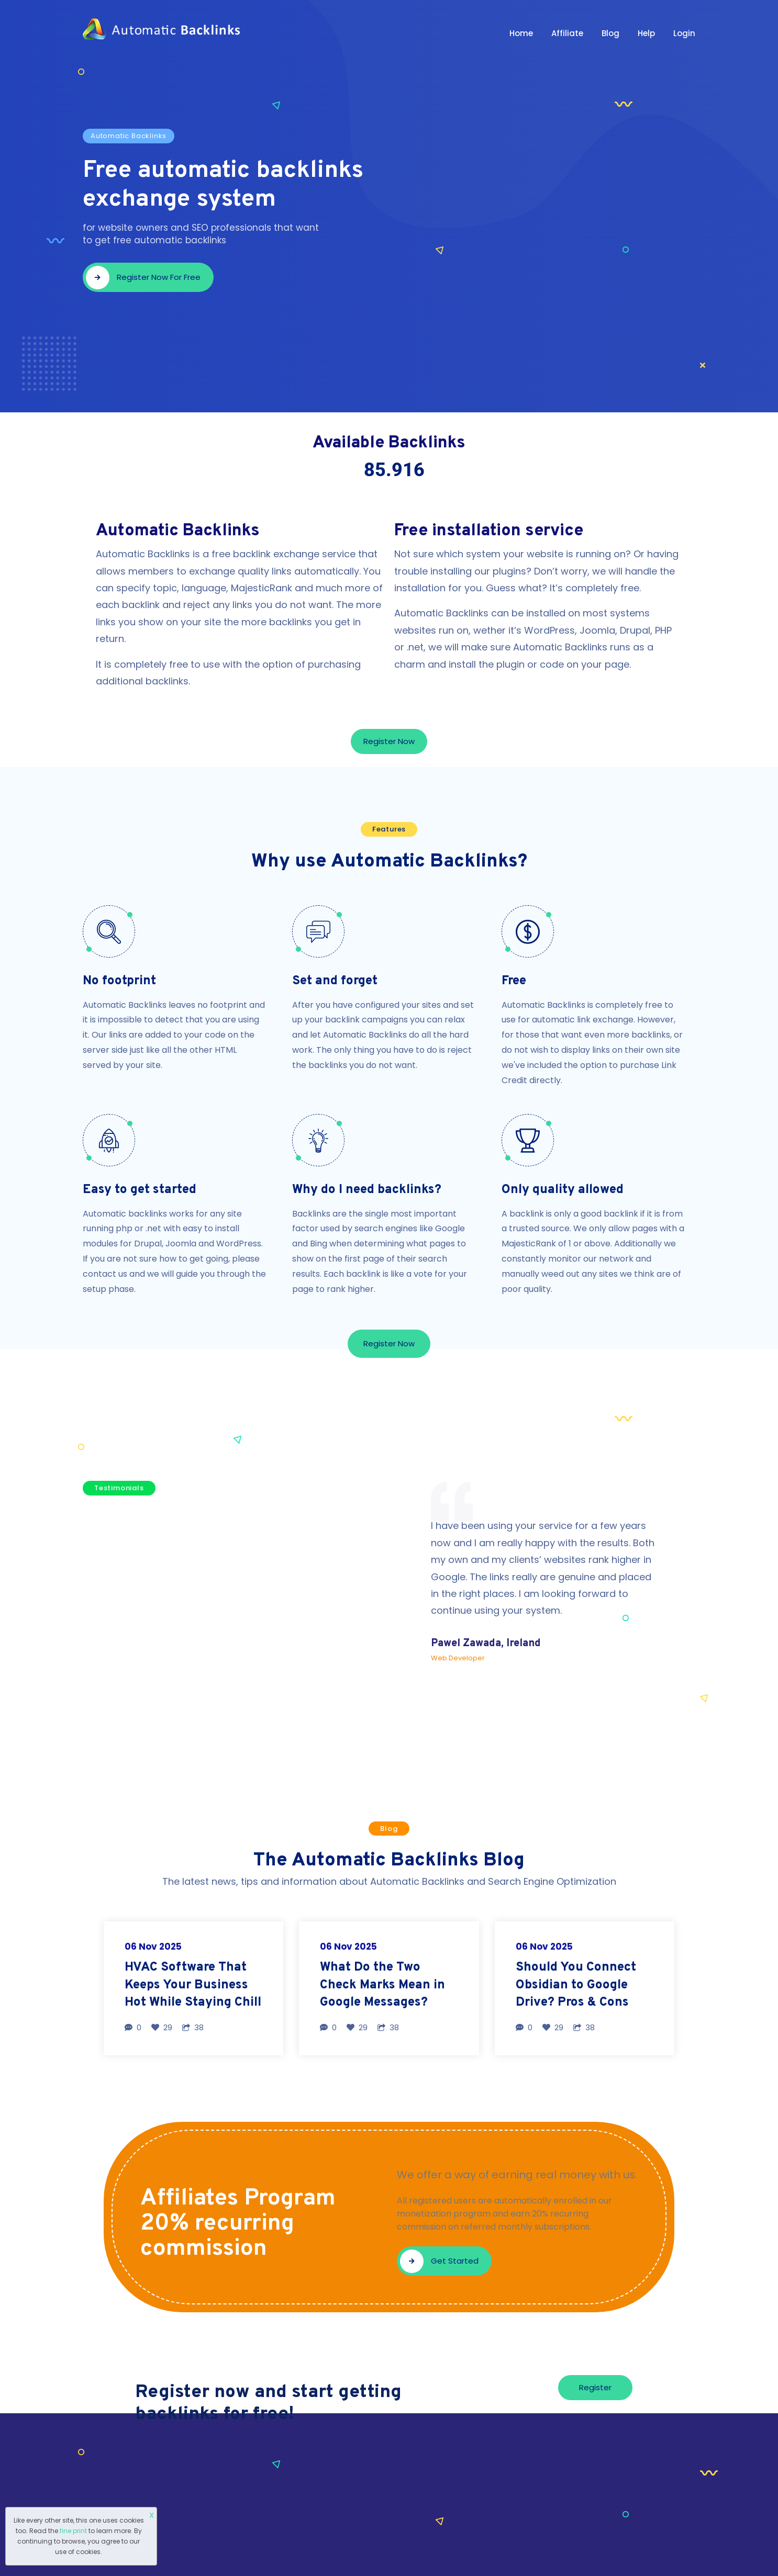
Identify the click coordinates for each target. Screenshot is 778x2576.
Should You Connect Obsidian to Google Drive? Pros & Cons (576, 1985)
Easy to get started (139, 1190)
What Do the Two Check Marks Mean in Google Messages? (382, 1985)
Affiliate (567, 33)
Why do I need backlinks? (366, 1190)
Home (521, 33)
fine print (73, 2530)
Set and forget (334, 981)
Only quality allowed (563, 1190)
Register (595, 2387)
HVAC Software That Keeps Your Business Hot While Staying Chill (193, 1985)
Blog (610, 33)
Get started (439, 2261)
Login (684, 33)
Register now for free (143, 277)
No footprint (119, 981)
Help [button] (646, 33)
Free (514, 981)
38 (193, 2027)
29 (161, 2027)
